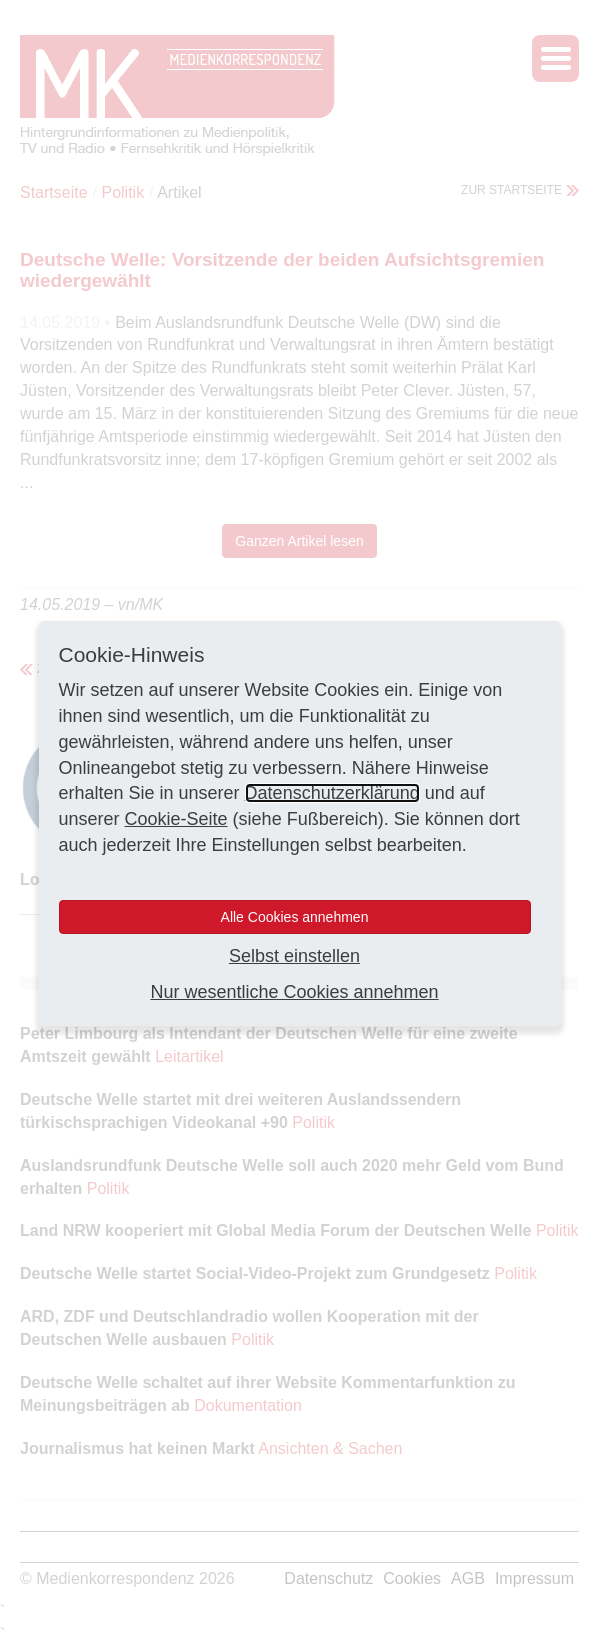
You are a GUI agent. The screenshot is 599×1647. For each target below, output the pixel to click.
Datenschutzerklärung (332, 793)
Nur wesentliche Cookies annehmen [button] (294, 992)
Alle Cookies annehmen (295, 917)
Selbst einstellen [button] (294, 956)
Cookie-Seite (176, 819)
